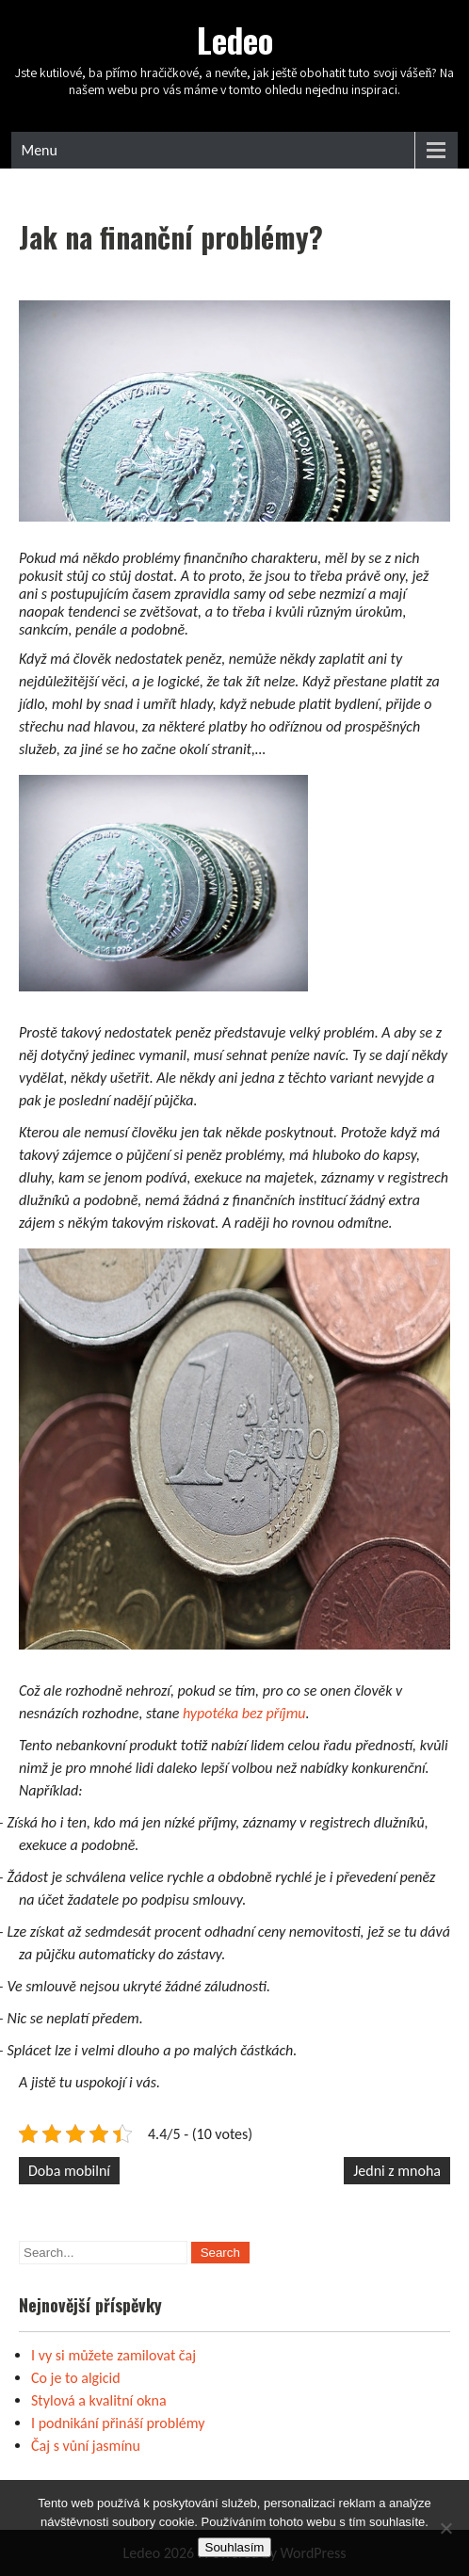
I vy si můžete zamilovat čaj (113, 2355)
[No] (445, 2528)
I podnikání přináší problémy (118, 2423)
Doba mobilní (69, 2171)
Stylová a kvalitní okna (99, 2400)
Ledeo (235, 39)
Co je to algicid (76, 2378)
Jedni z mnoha (397, 2171)
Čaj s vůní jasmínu (85, 2446)
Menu (39, 150)
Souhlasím (235, 2547)
